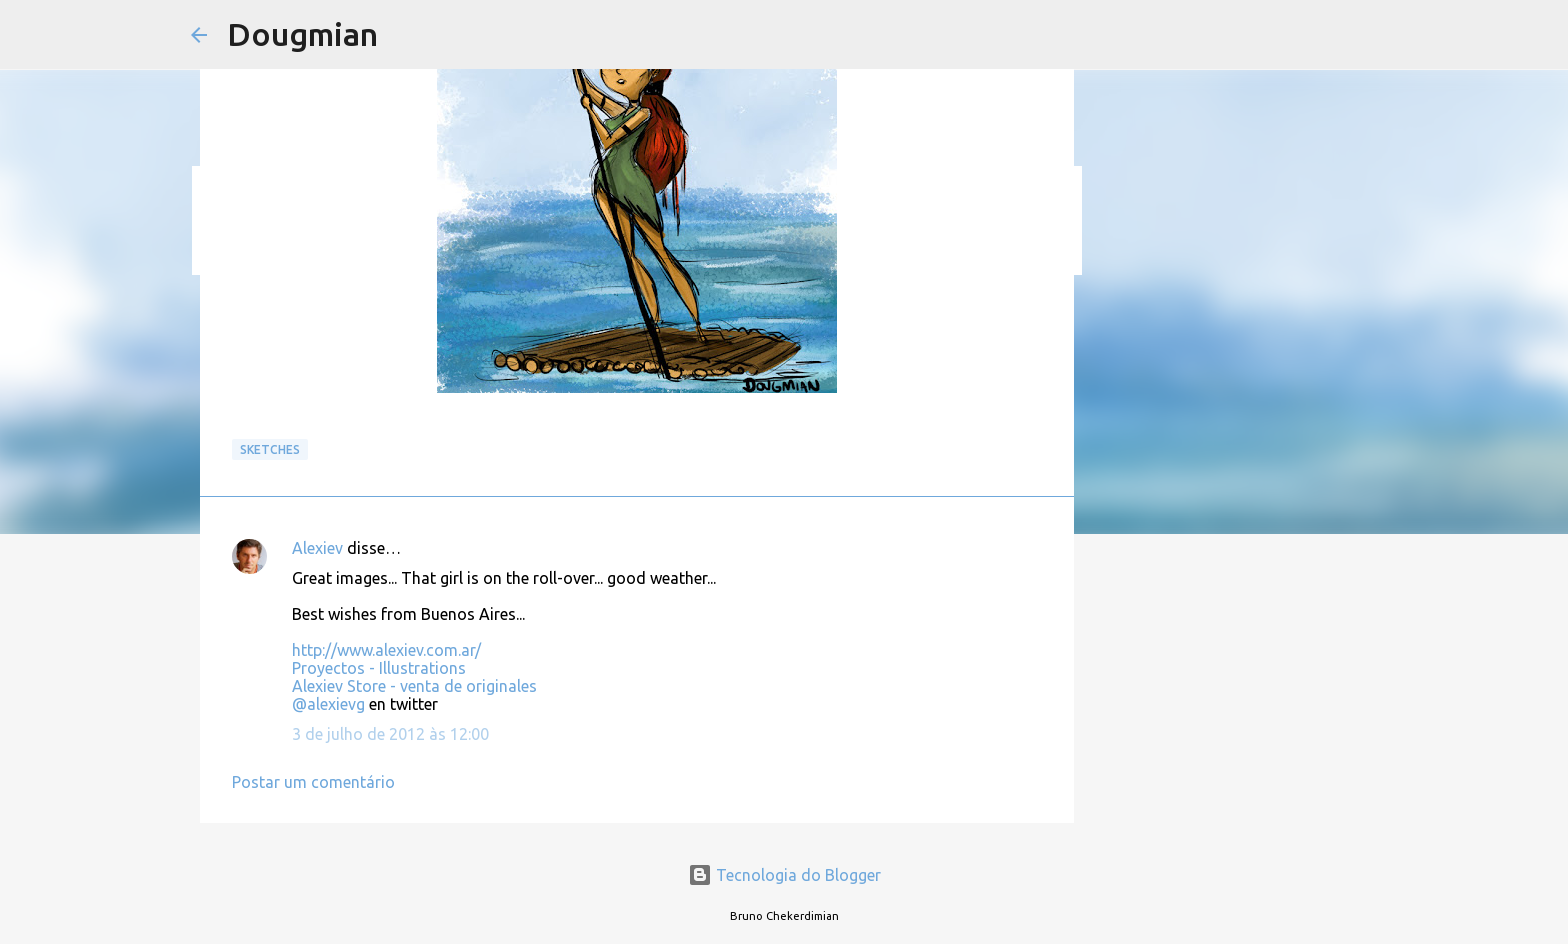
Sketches (270, 449)
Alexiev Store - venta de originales (414, 686)
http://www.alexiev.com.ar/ (386, 650)
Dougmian (302, 34)
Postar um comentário (313, 782)
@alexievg (328, 704)
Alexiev (317, 548)
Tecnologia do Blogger (784, 875)
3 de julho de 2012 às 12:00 (390, 734)
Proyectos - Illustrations (379, 668)
